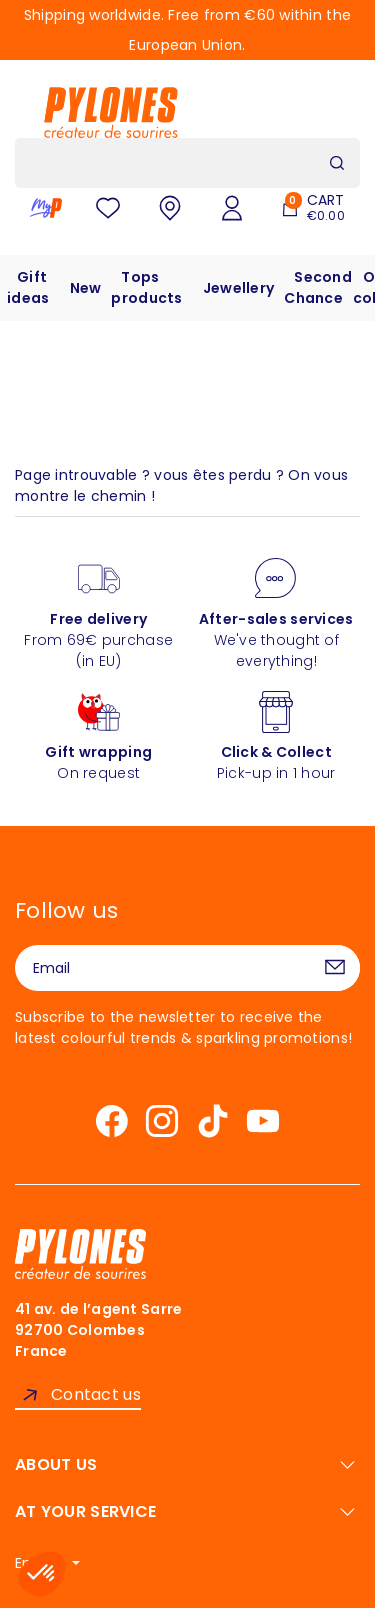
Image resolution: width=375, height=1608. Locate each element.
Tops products (146, 287)
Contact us (96, 1394)
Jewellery (239, 288)
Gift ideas (28, 287)
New (86, 288)
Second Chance (318, 287)
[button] (42, 1574)
